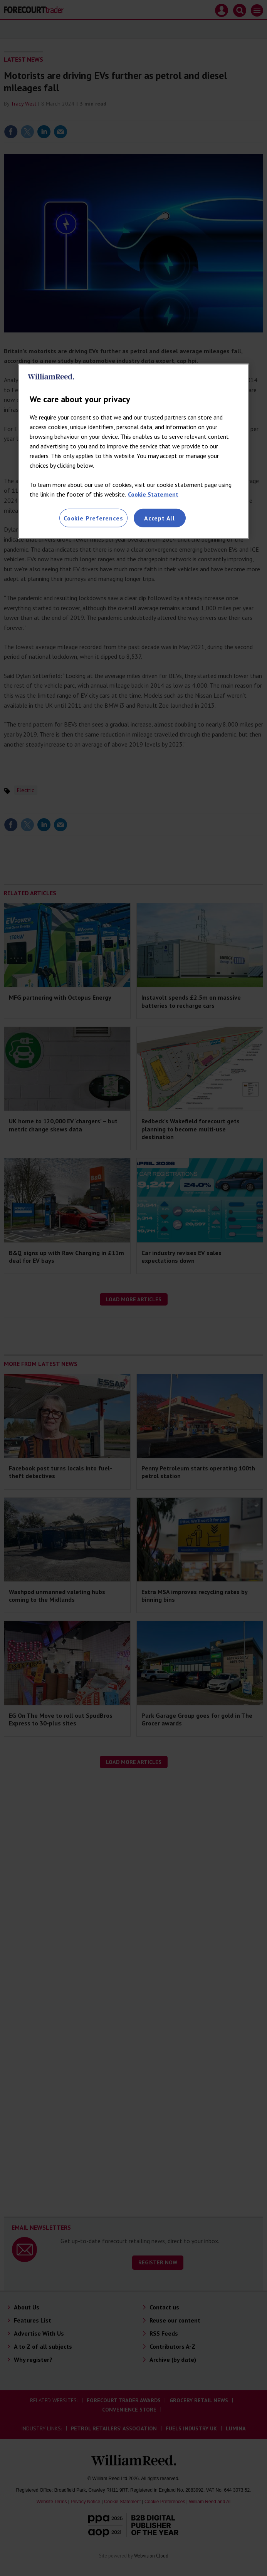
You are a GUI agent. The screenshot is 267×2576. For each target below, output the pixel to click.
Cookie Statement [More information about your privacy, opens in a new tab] (153, 494)
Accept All (159, 518)
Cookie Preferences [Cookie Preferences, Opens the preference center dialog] (93, 518)
